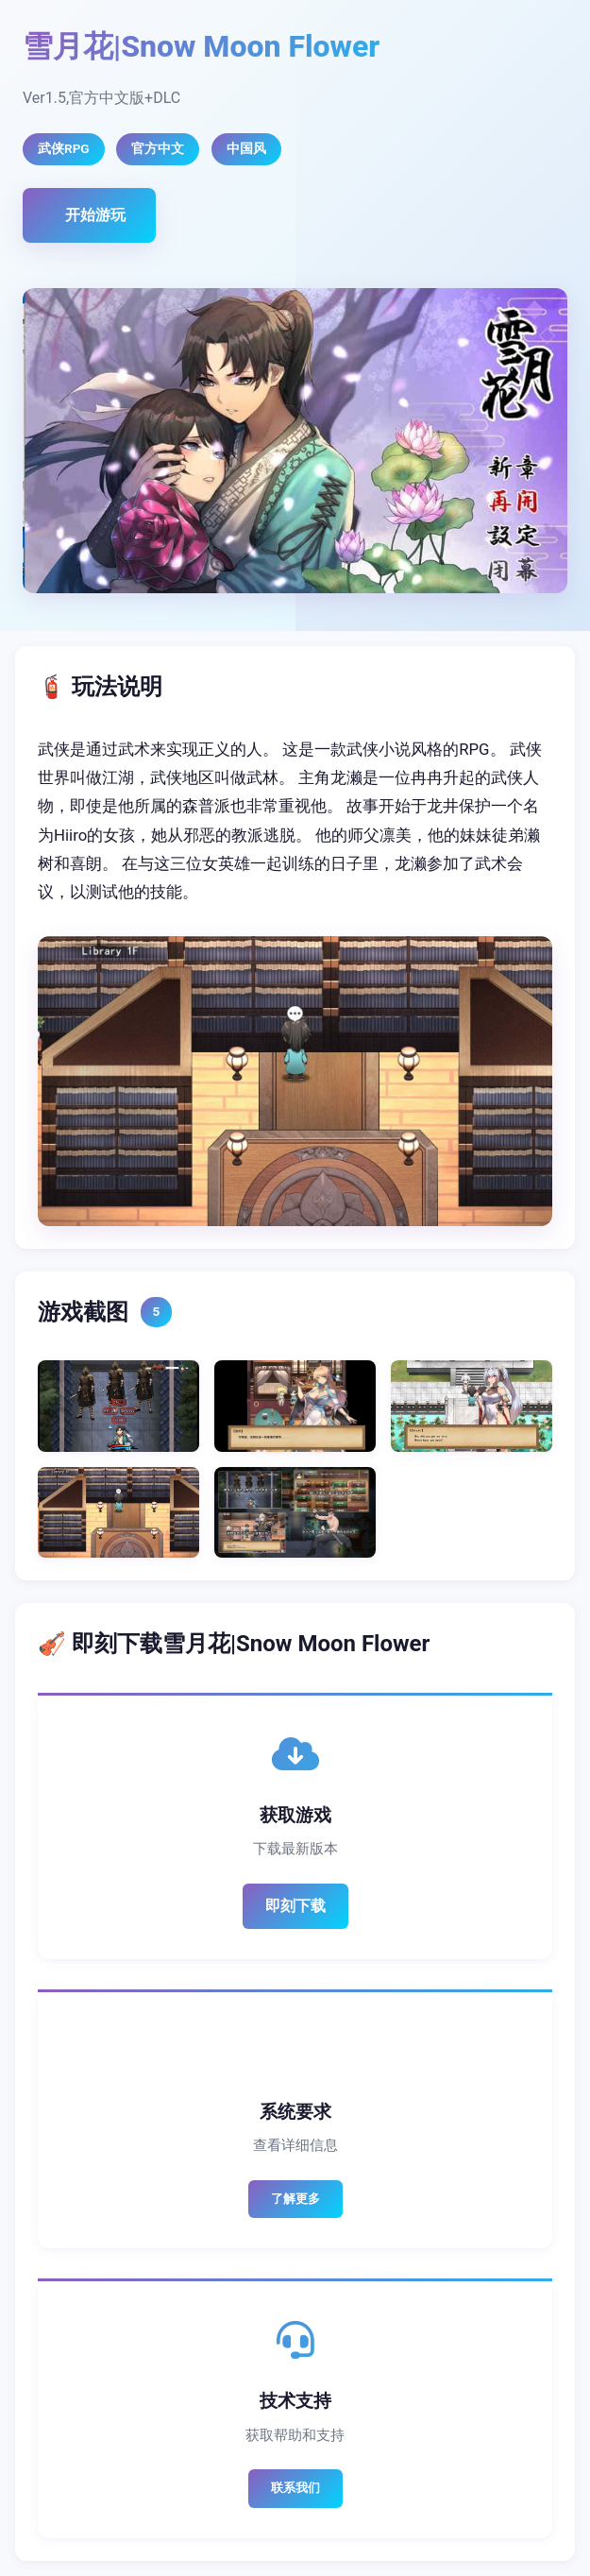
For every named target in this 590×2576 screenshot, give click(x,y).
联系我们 (295, 2488)
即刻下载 (295, 1906)
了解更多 (295, 2199)
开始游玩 (95, 215)
